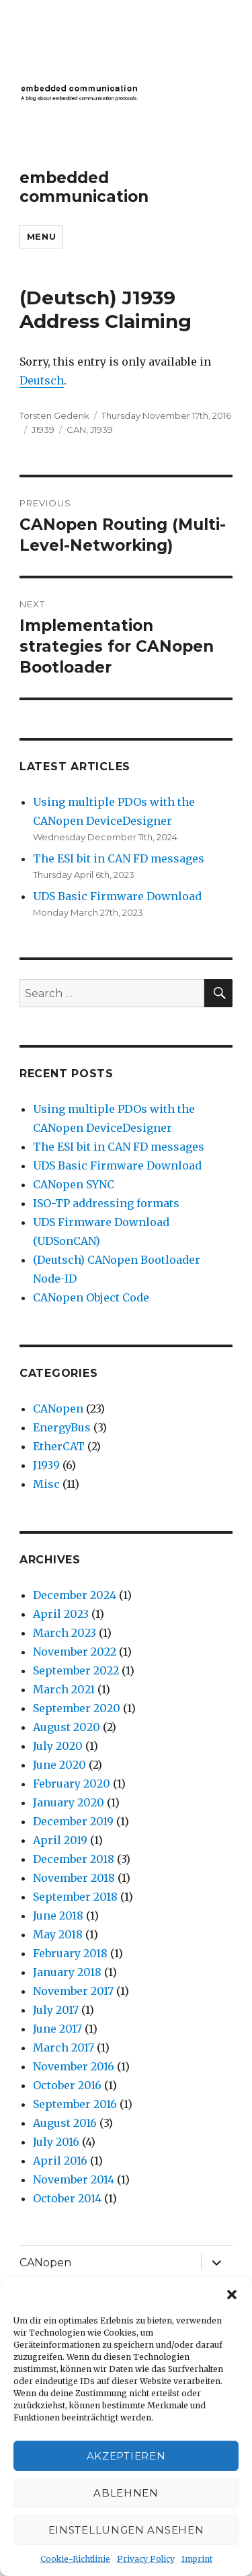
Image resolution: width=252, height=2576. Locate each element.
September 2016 (75, 2104)
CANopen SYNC (73, 1184)
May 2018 (58, 1934)
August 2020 (66, 1727)
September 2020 (76, 1708)
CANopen (58, 1408)
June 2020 (59, 1764)
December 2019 (73, 1821)
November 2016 (73, 2066)
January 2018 (67, 1972)
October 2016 (67, 2085)
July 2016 (56, 2141)
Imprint (196, 2559)
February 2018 (70, 1953)
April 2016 (60, 2160)
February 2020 (71, 1783)
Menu (41, 236)
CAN (76, 429)
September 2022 (76, 1670)
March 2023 (64, 1632)
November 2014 (73, 2179)
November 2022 (74, 1651)
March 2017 (63, 2047)
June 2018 (58, 1915)
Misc (46, 1484)
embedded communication (84, 187)
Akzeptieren (126, 2455)
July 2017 (56, 2009)
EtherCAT (59, 1446)
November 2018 (74, 1878)
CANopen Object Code (91, 1297)
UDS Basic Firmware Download (117, 896)
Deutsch (41, 380)
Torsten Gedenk (54, 415)
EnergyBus (62, 1427)
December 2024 (74, 1595)
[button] (232, 2294)
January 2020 (68, 1802)
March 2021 (64, 1689)
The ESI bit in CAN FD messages (118, 858)
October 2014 (67, 2198)
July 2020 (58, 1746)
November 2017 (73, 1991)
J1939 (43, 429)
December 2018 (73, 1859)
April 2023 (61, 1614)
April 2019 (60, 1840)
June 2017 (57, 2028)
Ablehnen (126, 2492)
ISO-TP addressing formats (106, 1203)
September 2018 (75, 1896)
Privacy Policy (146, 2559)
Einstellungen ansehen (126, 2529)
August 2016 (65, 2123)
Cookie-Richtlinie (75, 2559)
